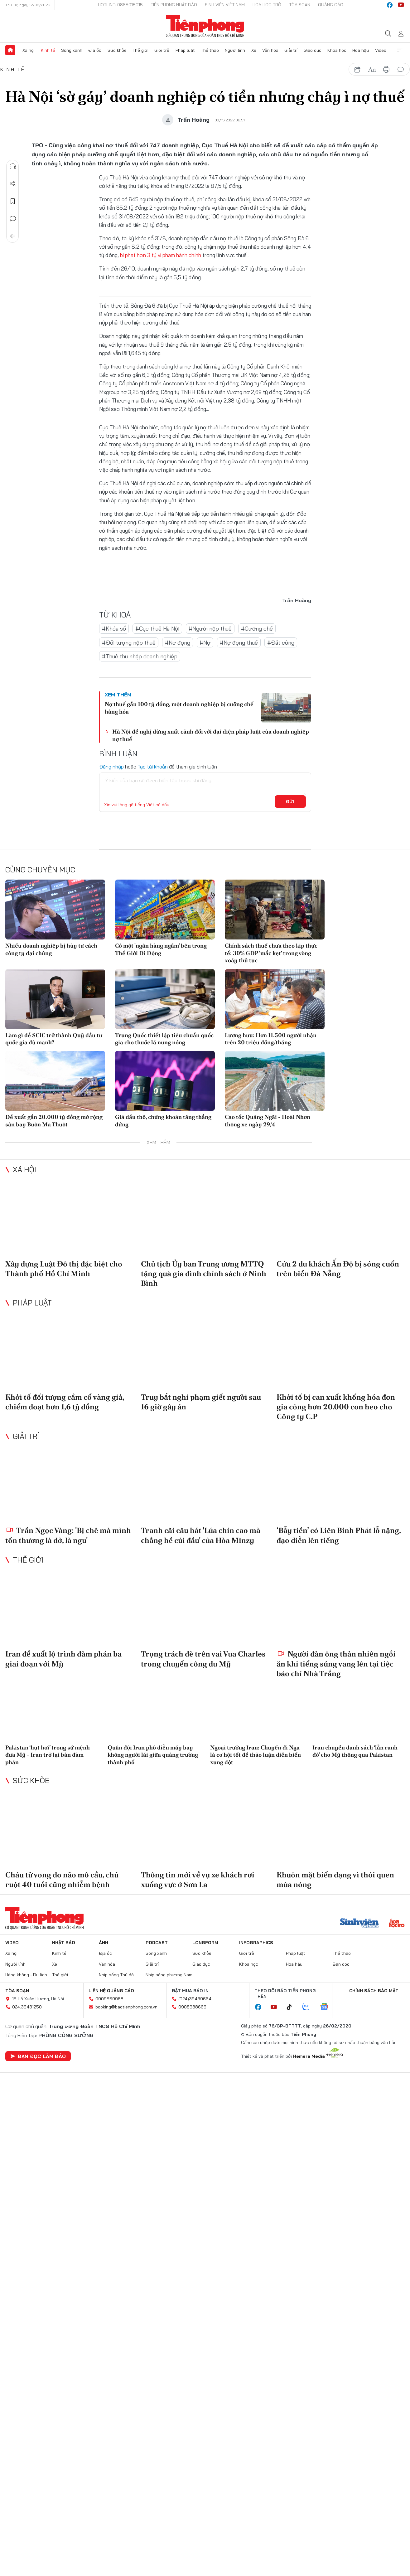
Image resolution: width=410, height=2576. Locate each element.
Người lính (235, 50)
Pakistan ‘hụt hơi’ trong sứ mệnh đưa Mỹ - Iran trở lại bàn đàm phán (47, 1755)
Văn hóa (270, 50)
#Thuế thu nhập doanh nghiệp (139, 656)
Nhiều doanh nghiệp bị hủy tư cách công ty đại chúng (51, 949)
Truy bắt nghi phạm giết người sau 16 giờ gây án (201, 1402)
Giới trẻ (161, 50)
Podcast (157, 1942)
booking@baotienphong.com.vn (126, 2007)
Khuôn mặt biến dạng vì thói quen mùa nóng (335, 1879)
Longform (205, 1942)
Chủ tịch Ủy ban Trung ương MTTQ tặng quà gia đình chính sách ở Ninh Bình (203, 1273)
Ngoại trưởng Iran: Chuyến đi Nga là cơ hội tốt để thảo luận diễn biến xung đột (255, 1755)
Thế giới (140, 50)
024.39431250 (27, 2007)
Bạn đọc (341, 1964)
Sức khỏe (117, 50)
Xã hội (28, 50)
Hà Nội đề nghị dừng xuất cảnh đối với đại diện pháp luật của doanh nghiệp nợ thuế (210, 735)
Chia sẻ (13, 184)
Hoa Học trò (267, 4)
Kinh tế (48, 50)
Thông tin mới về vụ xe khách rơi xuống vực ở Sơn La (197, 1879)
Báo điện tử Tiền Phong (205, 26)
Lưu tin (13, 201)
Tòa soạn (299, 4)
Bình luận (13, 218)
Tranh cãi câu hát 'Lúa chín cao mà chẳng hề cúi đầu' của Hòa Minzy (200, 1535)
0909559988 (109, 1999)
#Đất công (280, 642)
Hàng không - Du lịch (26, 1975)
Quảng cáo (330, 4)
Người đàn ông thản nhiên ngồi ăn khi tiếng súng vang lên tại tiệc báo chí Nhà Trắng (336, 1663)
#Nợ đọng (177, 642)
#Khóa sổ (114, 628)
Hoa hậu (360, 50)
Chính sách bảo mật (373, 1990)
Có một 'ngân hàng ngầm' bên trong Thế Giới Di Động (161, 949)
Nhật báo (63, 1942)
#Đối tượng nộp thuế (129, 642)
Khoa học (336, 50)
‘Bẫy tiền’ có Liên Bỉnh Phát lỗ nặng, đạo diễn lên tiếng (339, 1535)
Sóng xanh (71, 50)
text (372, 69)
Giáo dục (312, 50)
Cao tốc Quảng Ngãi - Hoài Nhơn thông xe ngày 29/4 (267, 1120)
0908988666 (192, 2007)
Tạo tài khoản (152, 767)
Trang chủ (10, 50)
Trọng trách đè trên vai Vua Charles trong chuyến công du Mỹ (203, 1658)
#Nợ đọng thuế (239, 642)
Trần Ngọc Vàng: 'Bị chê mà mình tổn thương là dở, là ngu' (68, 1535)
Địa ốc (94, 50)
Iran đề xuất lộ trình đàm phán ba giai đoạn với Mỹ (63, 1658)
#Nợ (205, 642)
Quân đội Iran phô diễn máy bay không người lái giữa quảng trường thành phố (153, 1755)
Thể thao (210, 50)
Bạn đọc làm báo (38, 2056)
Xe (253, 50)
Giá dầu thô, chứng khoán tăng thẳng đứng (163, 1120)
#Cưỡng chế (257, 628)
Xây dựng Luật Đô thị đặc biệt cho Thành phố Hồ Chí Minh (63, 1268)
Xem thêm (400, 50)
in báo (386, 69)
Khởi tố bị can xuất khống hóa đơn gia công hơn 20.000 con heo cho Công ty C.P (336, 1406)
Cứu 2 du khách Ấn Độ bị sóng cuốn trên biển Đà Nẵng (338, 1268)
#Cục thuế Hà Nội (157, 628)
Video (380, 50)
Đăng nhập (111, 767)
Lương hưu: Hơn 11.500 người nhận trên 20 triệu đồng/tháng (270, 1039)
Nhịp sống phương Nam (169, 1975)
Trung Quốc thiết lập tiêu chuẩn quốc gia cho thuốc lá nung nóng (164, 1039)
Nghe (13, 166)
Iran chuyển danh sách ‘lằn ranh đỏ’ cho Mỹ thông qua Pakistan (355, 1751)
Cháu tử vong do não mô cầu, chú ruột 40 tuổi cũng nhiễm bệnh (61, 1879)
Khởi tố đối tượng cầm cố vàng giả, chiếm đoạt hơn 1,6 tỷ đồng (64, 1402)
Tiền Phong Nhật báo (174, 4)
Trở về (13, 236)
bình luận (400, 69)
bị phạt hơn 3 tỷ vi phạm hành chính (160, 255)
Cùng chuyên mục (40, 869)
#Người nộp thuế (210, 628)
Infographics (256, 1942)
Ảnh (103, 1942)
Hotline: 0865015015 (120, 4)
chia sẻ (357, 69)
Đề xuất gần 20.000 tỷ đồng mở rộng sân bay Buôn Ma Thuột (54, 1120)
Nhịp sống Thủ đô (116, 1975)
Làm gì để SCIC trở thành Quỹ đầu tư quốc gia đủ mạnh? (53, 1039)
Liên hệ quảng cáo (111, 1990)
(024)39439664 (194, 1999)
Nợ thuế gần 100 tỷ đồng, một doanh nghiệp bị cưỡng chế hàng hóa (179, 707)
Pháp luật (185, 50)
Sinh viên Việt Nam (225, 4)
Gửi (290, 801)
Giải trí (290, 50)
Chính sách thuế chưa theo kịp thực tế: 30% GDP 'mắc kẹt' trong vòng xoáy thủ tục (271, 953)
